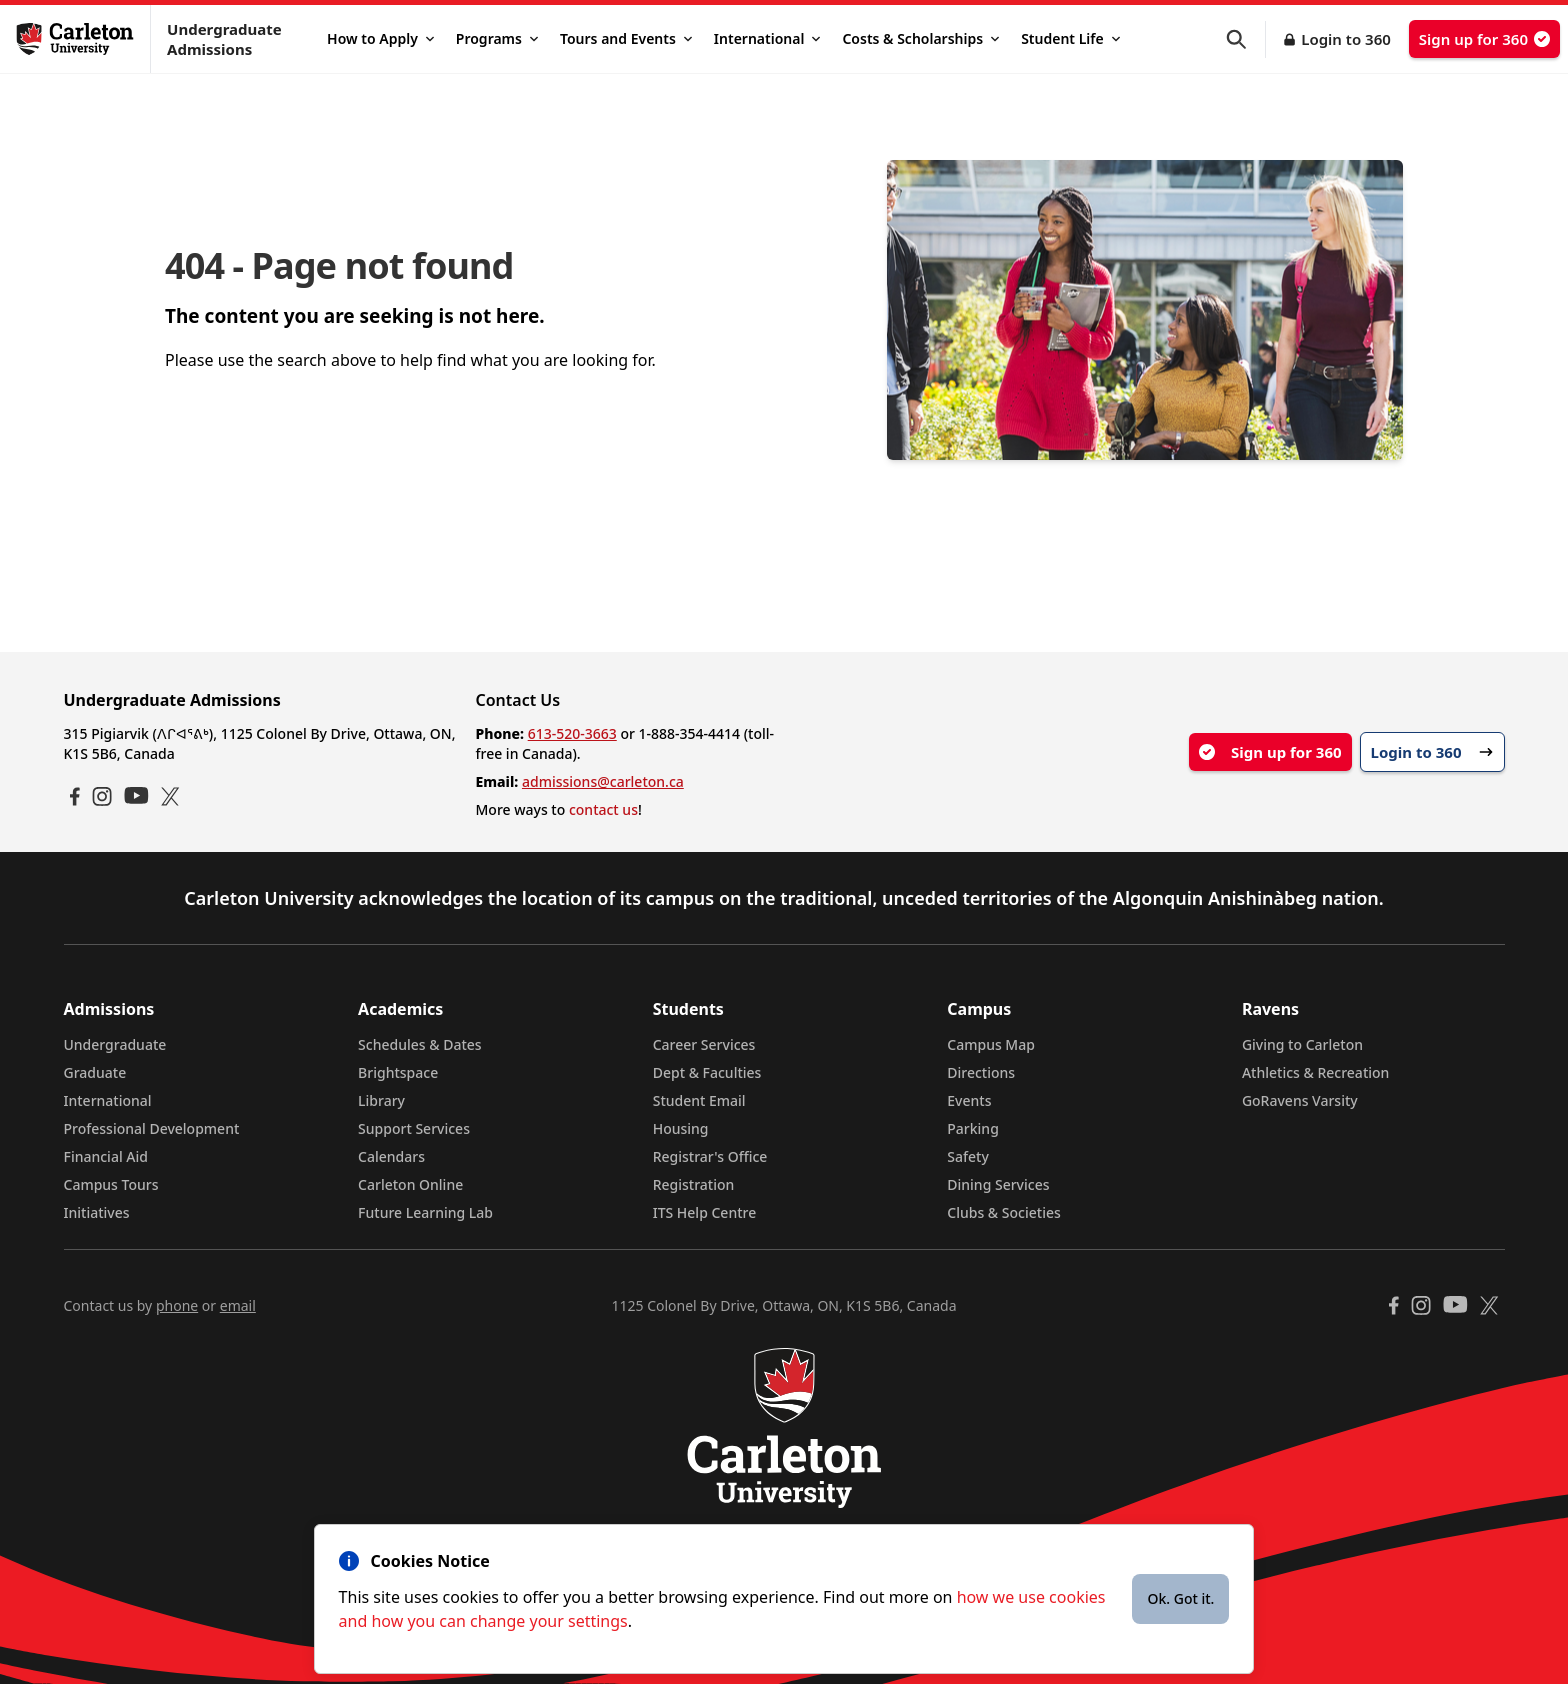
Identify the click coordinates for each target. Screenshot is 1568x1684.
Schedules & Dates (420, 1044)
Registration (694, 1184)
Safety (968, 1156)
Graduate (95, 1072)
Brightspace (398, 1072)
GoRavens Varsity (1300, 1100)
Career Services (704, 1044)
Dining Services (998, 1184)
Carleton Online (410, 1184)
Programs (497, 38)
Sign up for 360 (1484, 39)
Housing (681, 1128)
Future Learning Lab (425, 1212)
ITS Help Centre (705, 1212)
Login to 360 (1346, 39)
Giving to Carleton (1302, 1044)
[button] (1246, 39)
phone (177, 1305)
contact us (603, 809)
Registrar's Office (710, 1156)
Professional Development (152, 1128)
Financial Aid (106, 1156)
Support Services (414, 1128)
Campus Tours (111, 1184)
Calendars (391, 1156)
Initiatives (97, 1212)
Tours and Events (626, 38)
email (238, 1305)
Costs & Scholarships (920, 38)
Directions (981, 1072)
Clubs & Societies (1003, 1212)
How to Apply (380, 38)
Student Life (1070, 38)
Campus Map (991, 1044)
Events (969, 1100)
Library (381, 1100)
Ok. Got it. (1180, 1598)
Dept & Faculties (707, 1072)
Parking (973, 1128)
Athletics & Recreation (1315, 1072)
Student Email (699, 1100)
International (767, 38)
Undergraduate (115, 1044)
